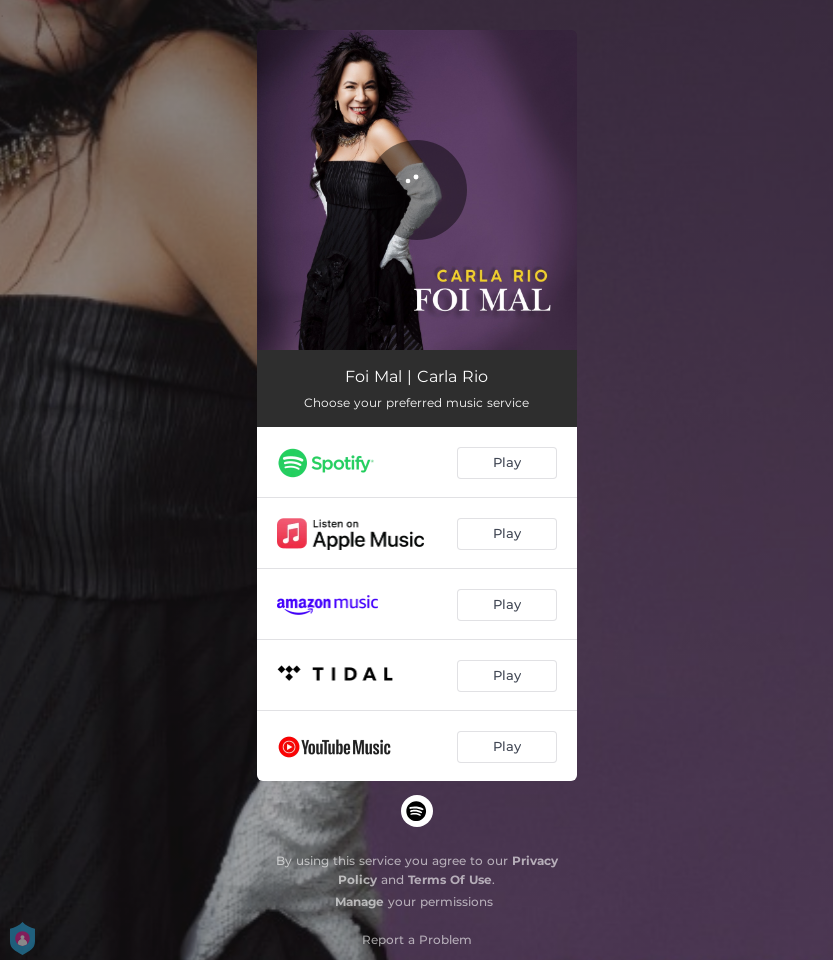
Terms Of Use (450, 879)
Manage (359, 901)
